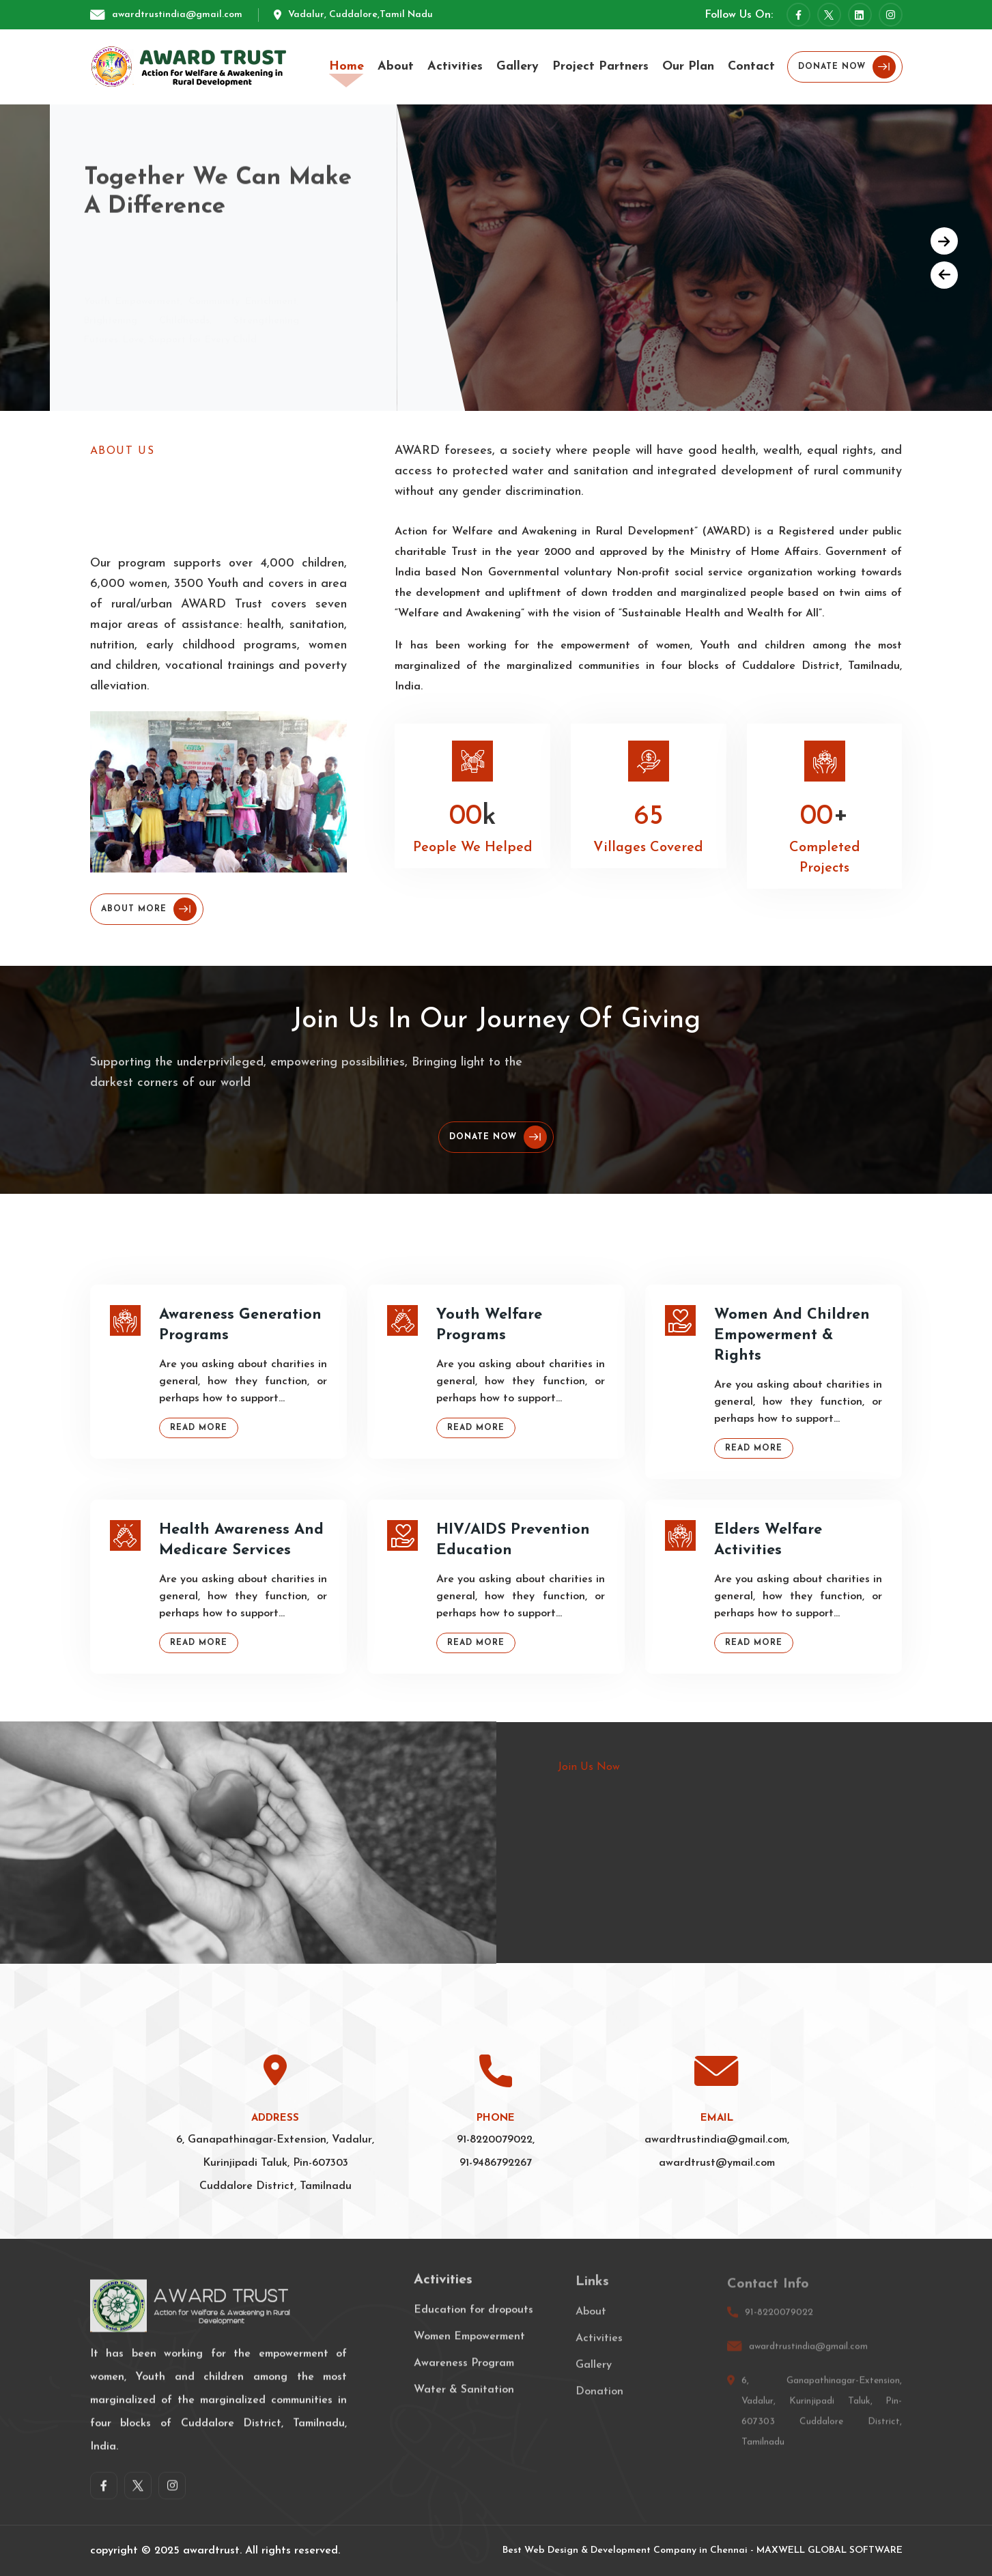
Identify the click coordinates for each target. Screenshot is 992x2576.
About (396, 66)
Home (346, 66)
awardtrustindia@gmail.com (177, 15)
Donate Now (847, 66)
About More (149, 909)
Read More (198, 1428)
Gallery (517, 66)
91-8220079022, (496, 2139)
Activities (455, 66)
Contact (751, 66)
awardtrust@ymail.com (717, 2163)
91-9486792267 (495, 2163)
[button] (944, 241)
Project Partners (600, 66)
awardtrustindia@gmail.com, (716, 2139)
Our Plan (688, 66)
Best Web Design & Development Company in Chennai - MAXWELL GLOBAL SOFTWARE (702, 2550)
